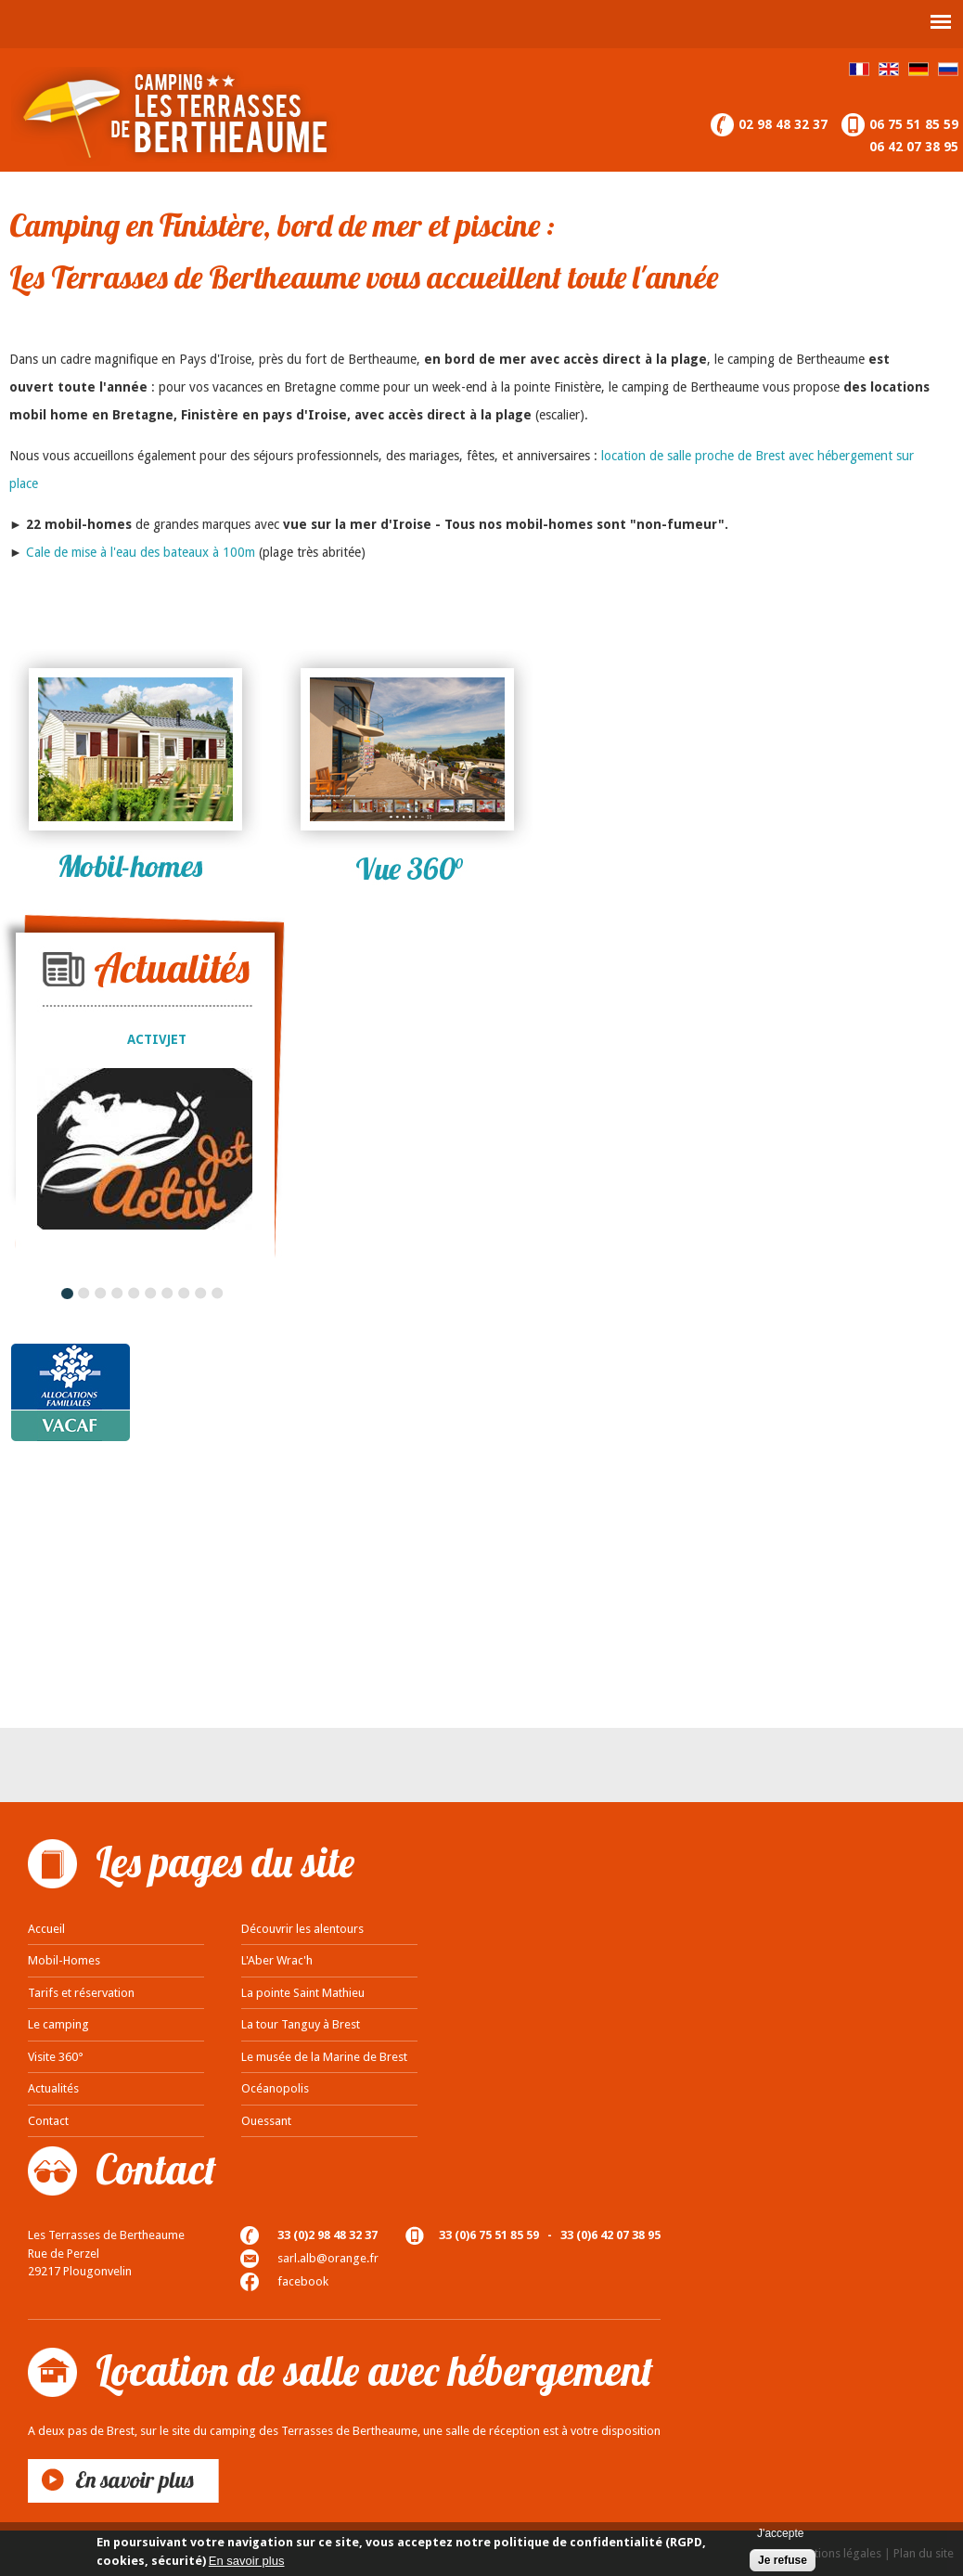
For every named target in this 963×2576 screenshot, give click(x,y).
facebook (302, 2281)
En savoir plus (247, 2561)
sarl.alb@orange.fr (328, 2258)
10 (218, 1293)
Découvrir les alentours (302, 1929)
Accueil (46, 1929)
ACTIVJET (156, 1039)
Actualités (53, 2088)
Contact (48, 2121)
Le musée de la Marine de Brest (324, 2057)
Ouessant (266, 2121)
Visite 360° (55, 2057)
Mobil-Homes (64, 1960)
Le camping (58, 2024)
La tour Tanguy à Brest (300, 2024)
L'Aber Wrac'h (277, 1960)
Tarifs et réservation (81, 1993)
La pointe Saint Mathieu (303, 1993)
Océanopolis (275, 2088)
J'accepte (780, 2533)
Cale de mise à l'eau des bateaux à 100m (140, 552)
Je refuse (782, 2560)
